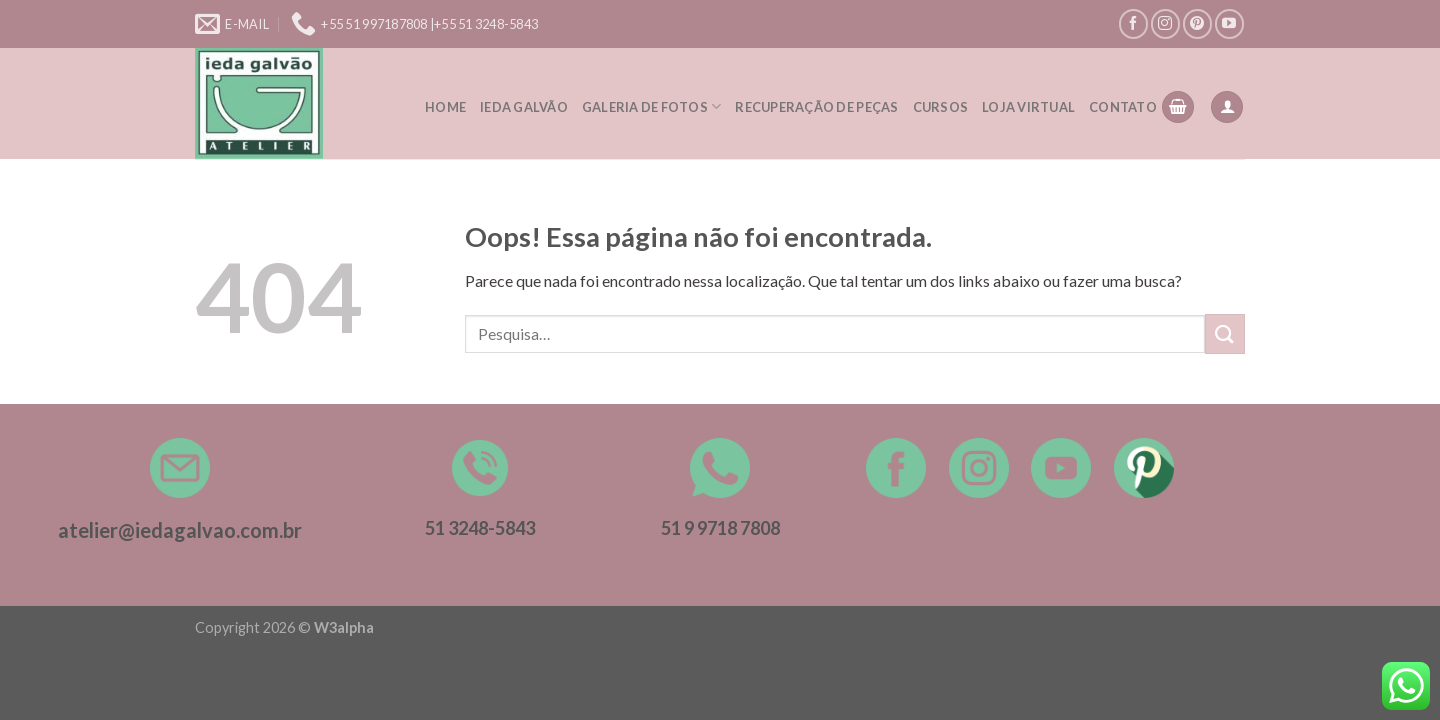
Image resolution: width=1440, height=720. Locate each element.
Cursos (941, 107)
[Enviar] (1225, 333)
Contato (1123, 107)
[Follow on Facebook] (1133, 23)
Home (445, 107)
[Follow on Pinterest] (1197, 23)
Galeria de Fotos (652, 106)
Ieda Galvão (524, 107)
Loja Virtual (1028, 107)
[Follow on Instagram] (1165, 23)
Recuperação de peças (816, 107)
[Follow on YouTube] (1229, 23)
